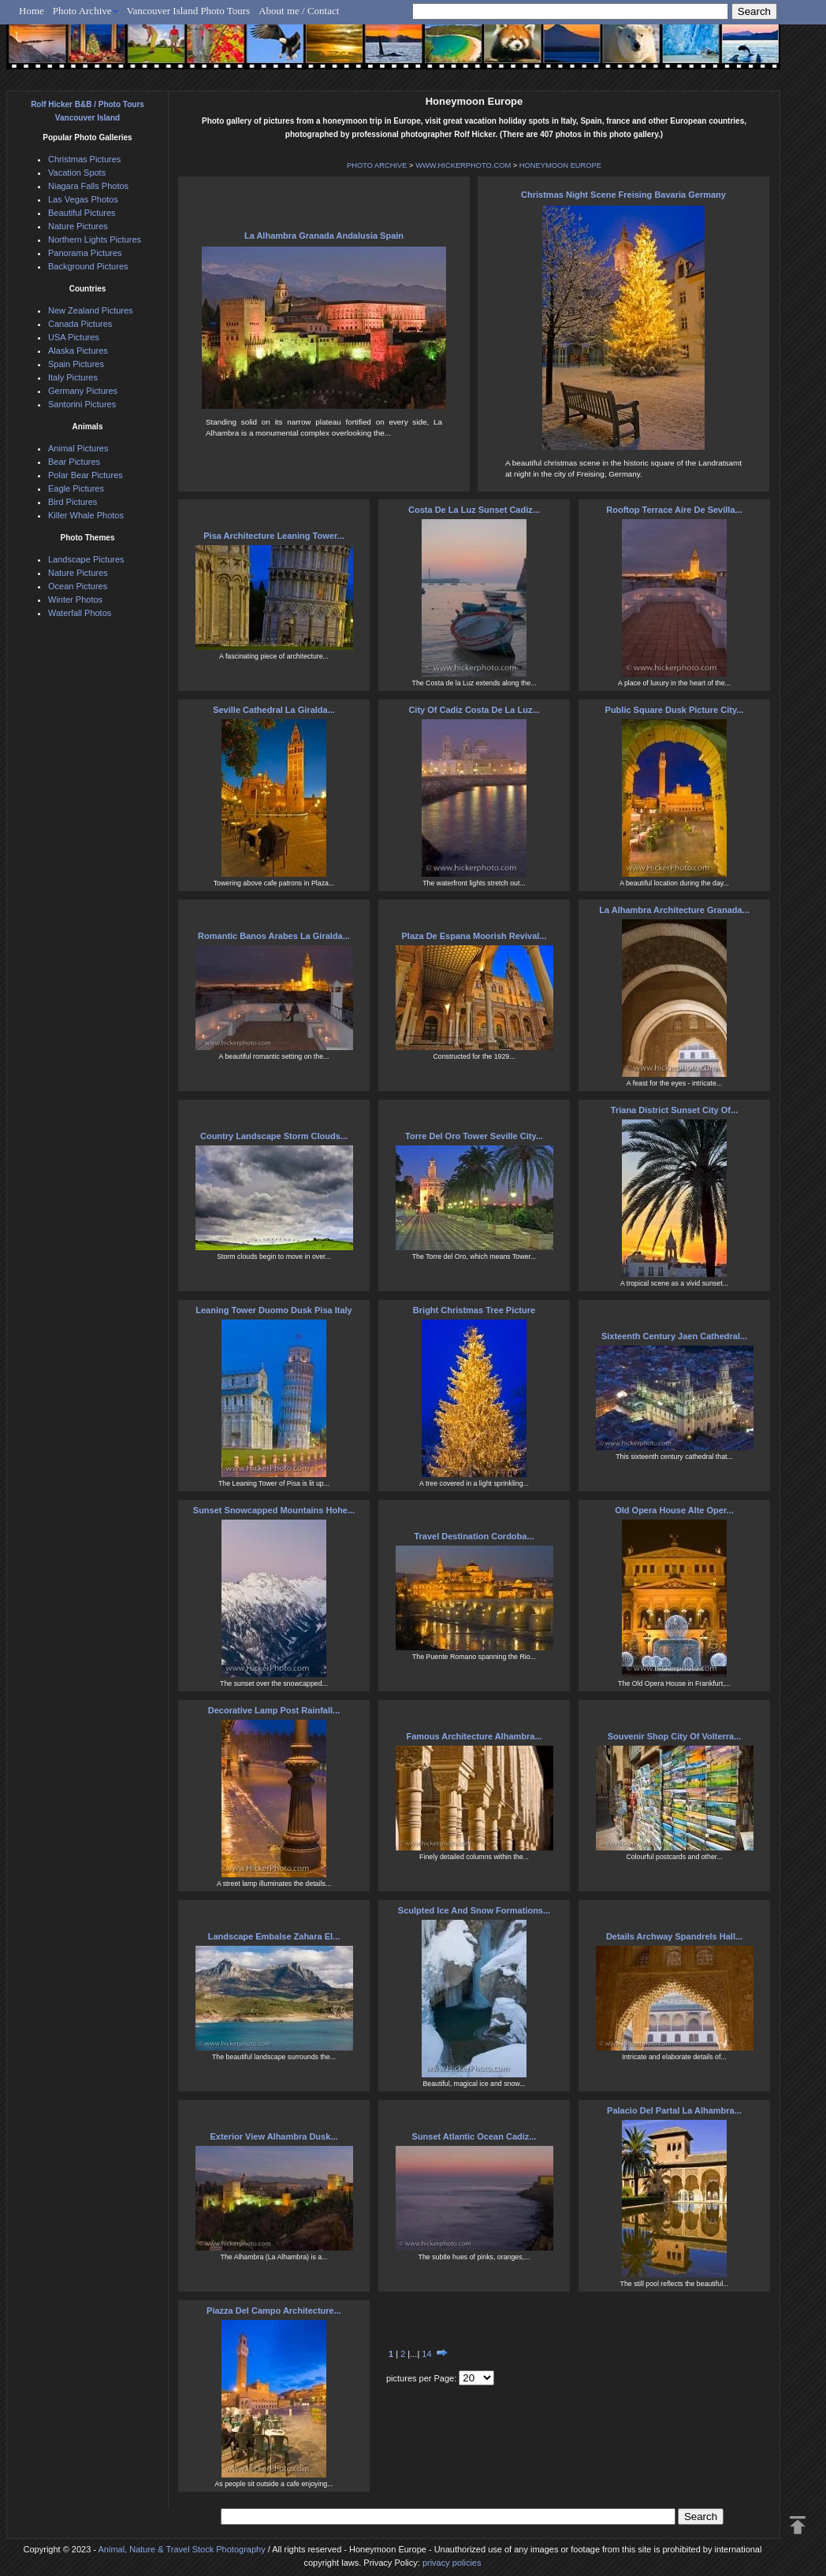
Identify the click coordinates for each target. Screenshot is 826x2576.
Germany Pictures (82, 390)
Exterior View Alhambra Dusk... (273, 2136)
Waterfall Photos (79, 613)
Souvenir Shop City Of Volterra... (675, 1736)
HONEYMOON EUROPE (560, 165)
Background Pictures (88, 266)
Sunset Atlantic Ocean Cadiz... (474, 2136)
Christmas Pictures (84, 159)
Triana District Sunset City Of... (674, 1110)
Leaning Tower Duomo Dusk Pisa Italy (273, 1310)
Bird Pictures (72, 502)
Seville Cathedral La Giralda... (274, 710)
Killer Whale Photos (86, 515)
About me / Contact (299, 11)
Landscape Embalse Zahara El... (274, 1936)
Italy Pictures (73, 377)
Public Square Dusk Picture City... (674, 710)
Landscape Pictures (86, 559)
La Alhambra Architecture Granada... (674, 910)
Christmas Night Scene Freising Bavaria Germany (623, 194)
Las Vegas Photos (83, 199)
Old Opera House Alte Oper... (674, 1510)
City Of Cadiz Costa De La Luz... (473, 710)
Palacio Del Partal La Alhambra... (674, 2110)
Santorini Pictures (82, 404)
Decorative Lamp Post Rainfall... (274, 1710)
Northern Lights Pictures (94, 239)
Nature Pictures (78, 226)
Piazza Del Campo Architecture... (273, 2310)
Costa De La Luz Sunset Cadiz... (474, 509)
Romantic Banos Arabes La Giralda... (274, 936)
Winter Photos (75, 599)
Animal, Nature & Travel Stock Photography (181, 2549)
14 (426, 2354)
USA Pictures (73, 337)
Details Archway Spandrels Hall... (674, 1936)
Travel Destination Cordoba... (474, 1536)
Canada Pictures (80, 323)
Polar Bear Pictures (85, 475)
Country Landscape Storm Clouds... (274, 1136)
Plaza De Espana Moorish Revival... (473, 936)
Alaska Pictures (78, 350)
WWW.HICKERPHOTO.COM (463, 165)
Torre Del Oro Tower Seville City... (474, 1136)
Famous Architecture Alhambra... (473, 1736)
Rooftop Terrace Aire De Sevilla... (674, 509)
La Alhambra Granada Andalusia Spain (324, 235)
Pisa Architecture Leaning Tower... (273, 535)
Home (31, 11)
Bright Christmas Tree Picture (474, 1310)
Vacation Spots (77, 172)
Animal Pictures (78, 448)
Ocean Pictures (77, 586)
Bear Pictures (74, 461)
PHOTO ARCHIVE (377, 165)
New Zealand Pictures (90, 310)
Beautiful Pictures (82, 212)
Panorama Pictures (85, 253)
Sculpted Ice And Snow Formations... (474, 1910)
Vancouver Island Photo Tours (189, 11)
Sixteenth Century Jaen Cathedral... (674, 1336)
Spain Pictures (76, 364)
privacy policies (452, 2562)
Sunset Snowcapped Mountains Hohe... (274, 1510)
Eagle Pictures (76, 488)
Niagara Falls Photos (88, 186)
